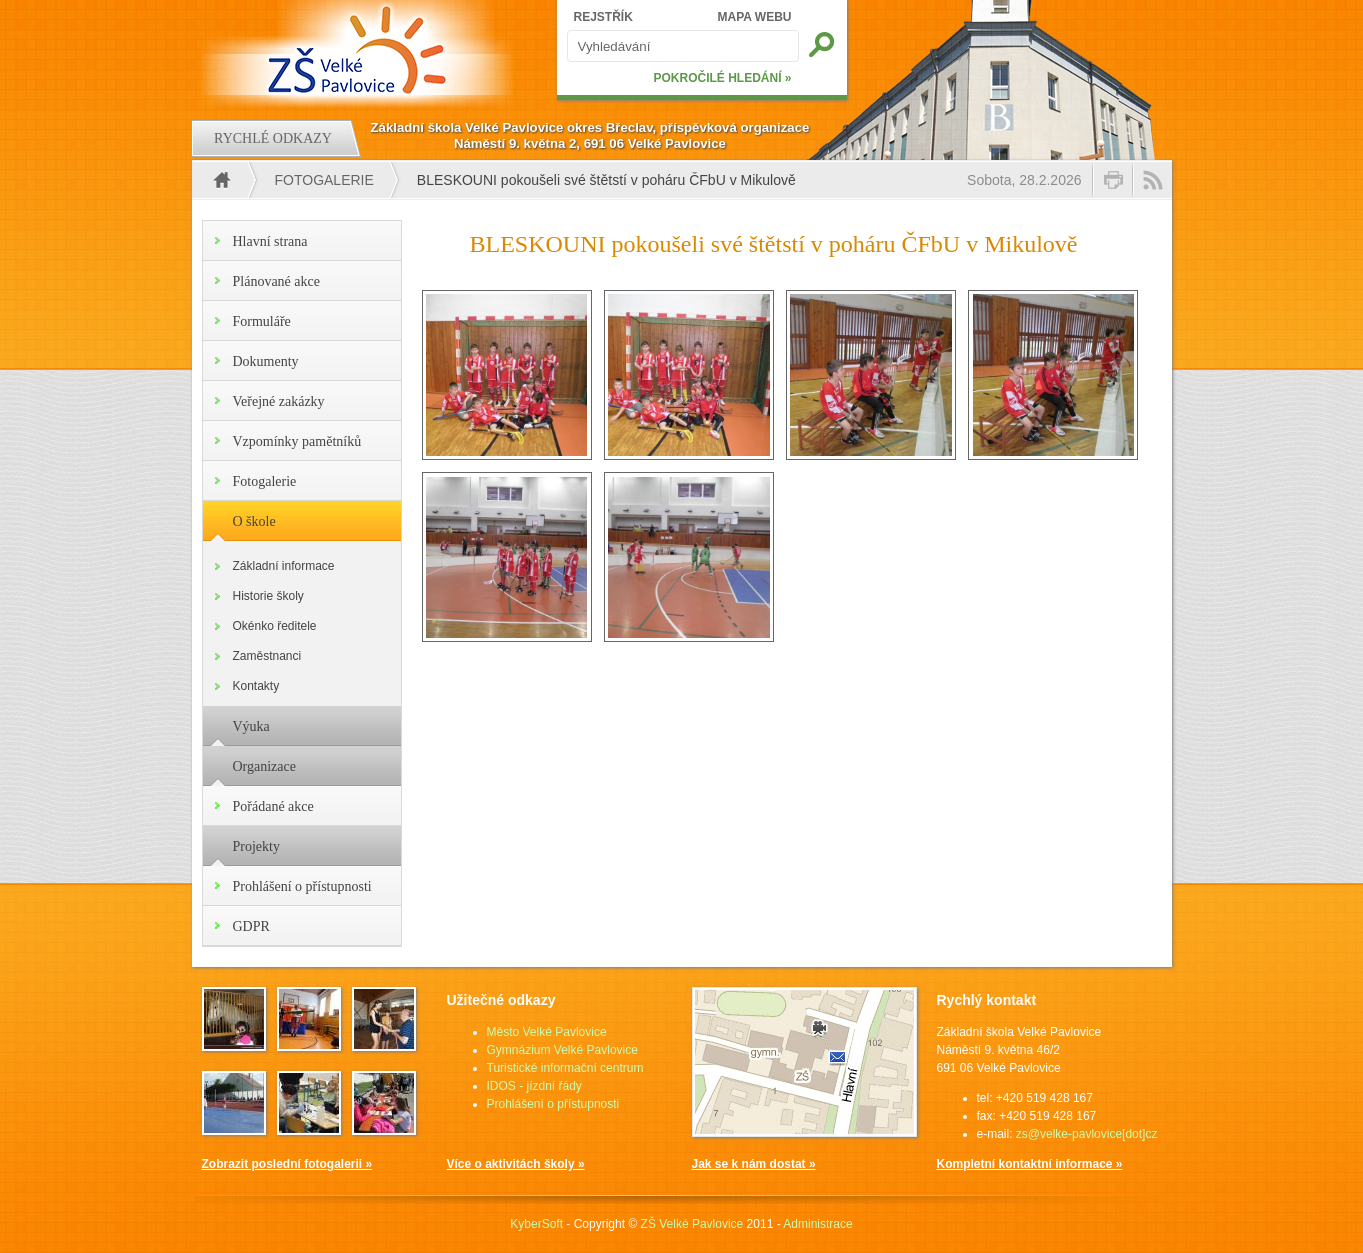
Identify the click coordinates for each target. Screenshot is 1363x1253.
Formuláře (262, 321)
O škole (254, 521)
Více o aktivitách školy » (516, 1164)
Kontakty (256, 686)
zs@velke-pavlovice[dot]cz (1087, 1134)
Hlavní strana (270, 241)
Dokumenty (266, 361)
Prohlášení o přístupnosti (302, 886)
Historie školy (268, 596)
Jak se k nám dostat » (754, 1164)
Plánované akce (276, 281)
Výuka (251, 726)
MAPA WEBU (755, 17)
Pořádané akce (273, 806)
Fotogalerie (324, 180)
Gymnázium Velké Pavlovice (562, 1050)
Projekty (256, 846)
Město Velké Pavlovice (547, 1032)
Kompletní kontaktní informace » (1030, 1164)
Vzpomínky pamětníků (297, 441)
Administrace (817, 1224)
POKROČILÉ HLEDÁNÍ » (722, 78)
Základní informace (284, 566)
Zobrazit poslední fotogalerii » (287, 1164)
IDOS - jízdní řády (534, 1086)
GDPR (251, 926)
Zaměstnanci (267, 656)
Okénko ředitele (275, 626)
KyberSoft (536, 1224)
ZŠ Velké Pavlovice (692, 1224)
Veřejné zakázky (279, 401)
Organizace (264, 766)
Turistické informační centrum (565, 1068)
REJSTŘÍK (603, 17)
